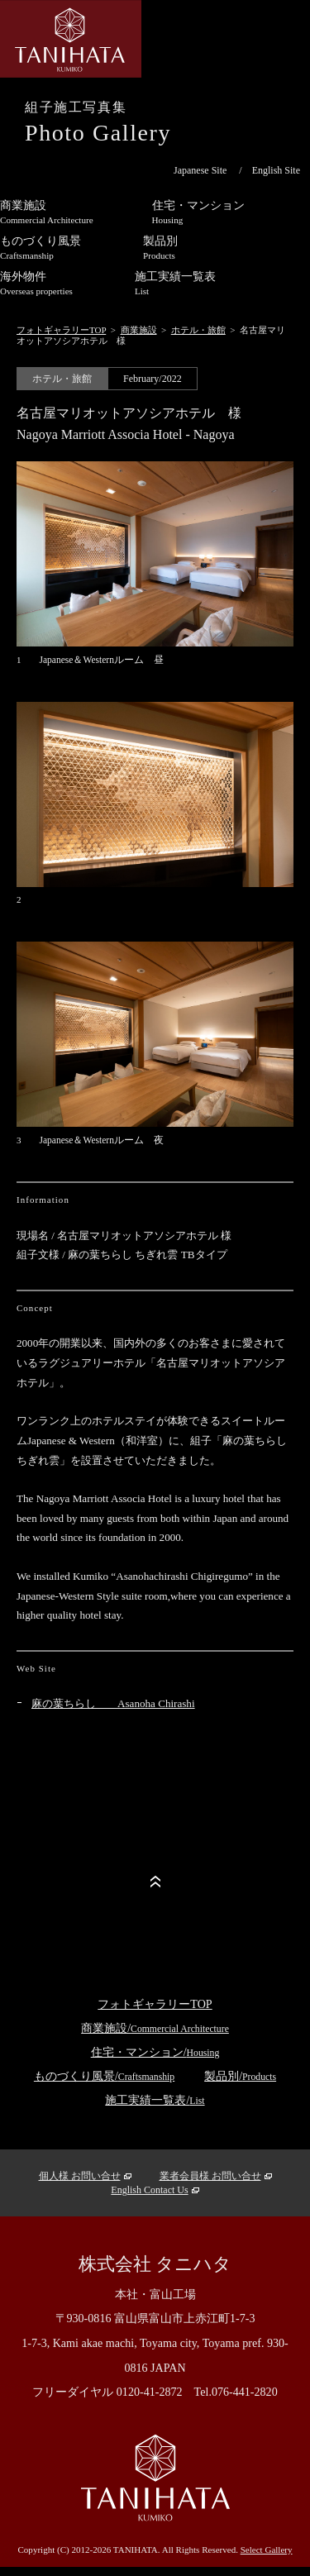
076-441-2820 (245, 2391)
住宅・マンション (198, 211)
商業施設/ (155, 2028)
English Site (276, 170)
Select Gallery (267, 2550)
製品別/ (240, 2075)
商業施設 (139, 330)
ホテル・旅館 (198, 330)
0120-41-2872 (150, 2391)
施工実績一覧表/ (154, 2099)
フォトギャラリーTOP (61, 330)
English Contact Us (149, 2190)
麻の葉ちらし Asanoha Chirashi (113, 1703)
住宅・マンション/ (155, 2051)
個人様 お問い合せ (80, 2176)
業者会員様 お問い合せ (210, 2176)
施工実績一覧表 (175, 283)
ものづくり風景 (40, 247)
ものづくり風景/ (104, 2075)
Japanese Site (200, 170)
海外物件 (36, 283)
